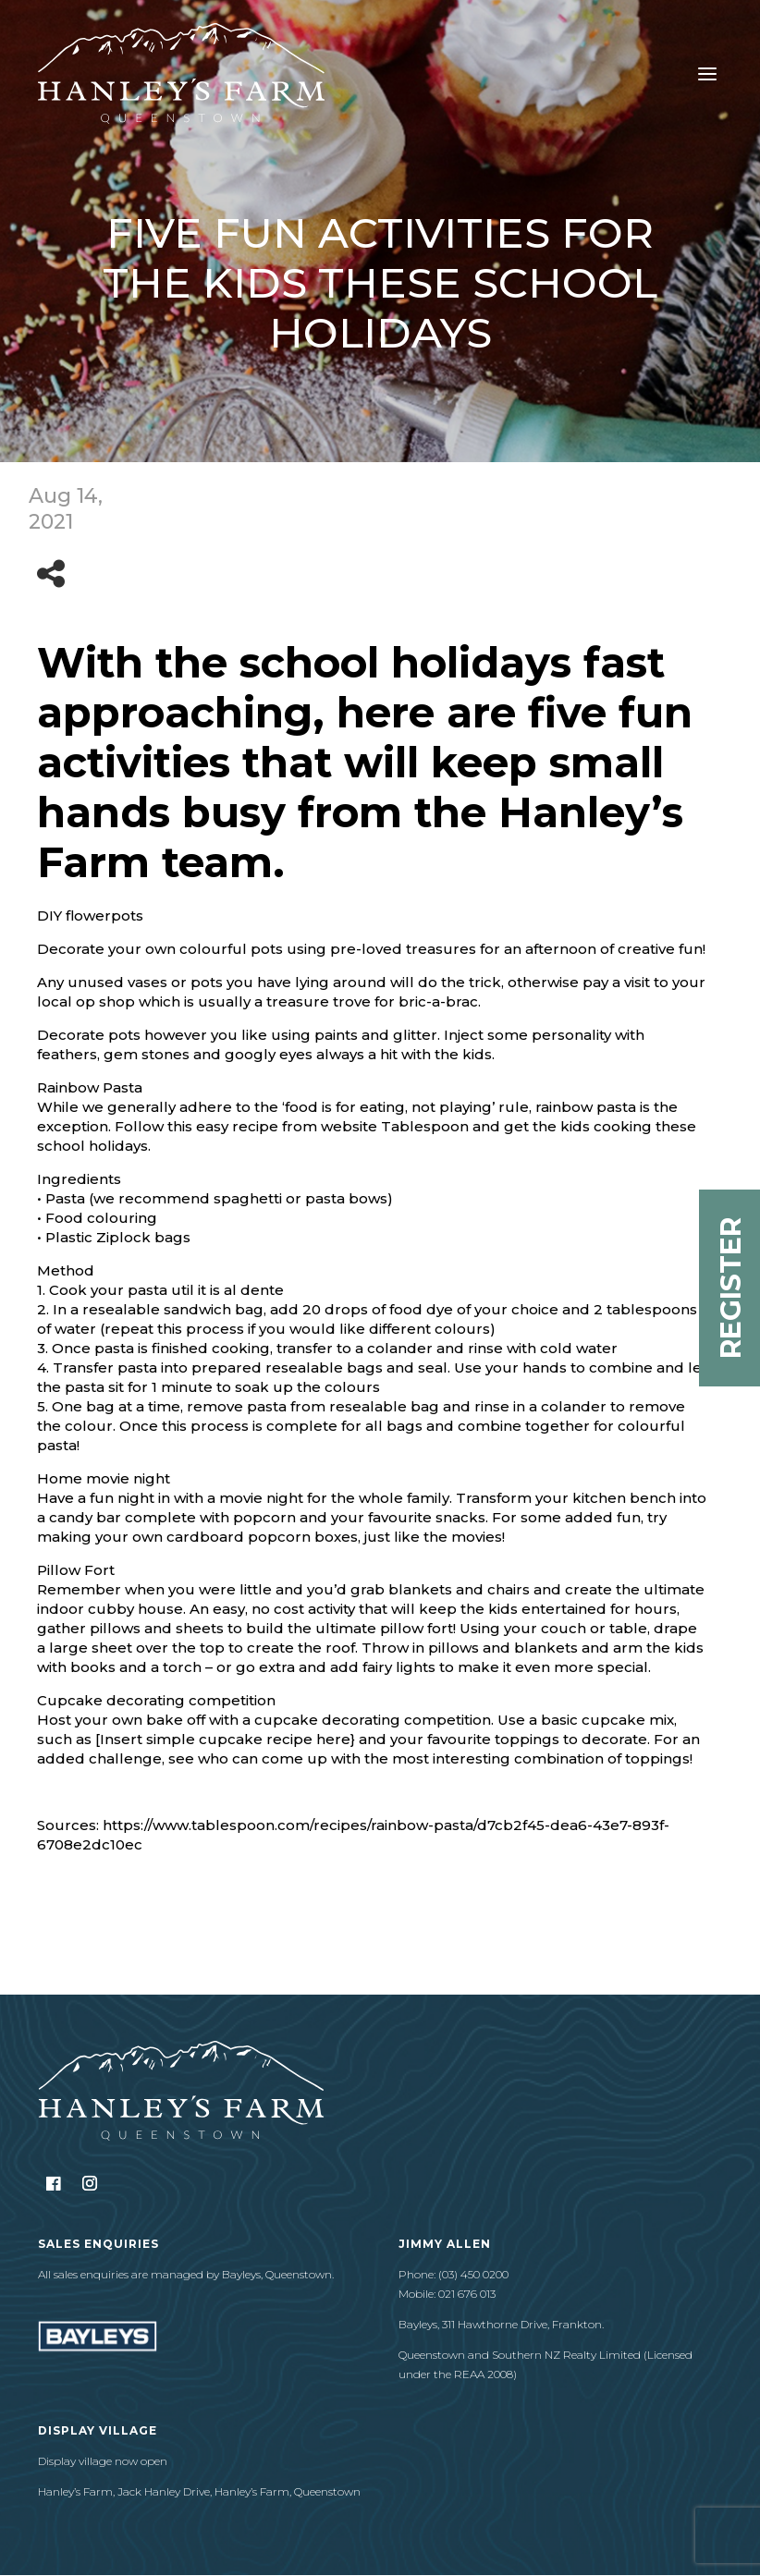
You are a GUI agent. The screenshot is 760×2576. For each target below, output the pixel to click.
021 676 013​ (467, 2294)
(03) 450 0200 (473, 2274)
